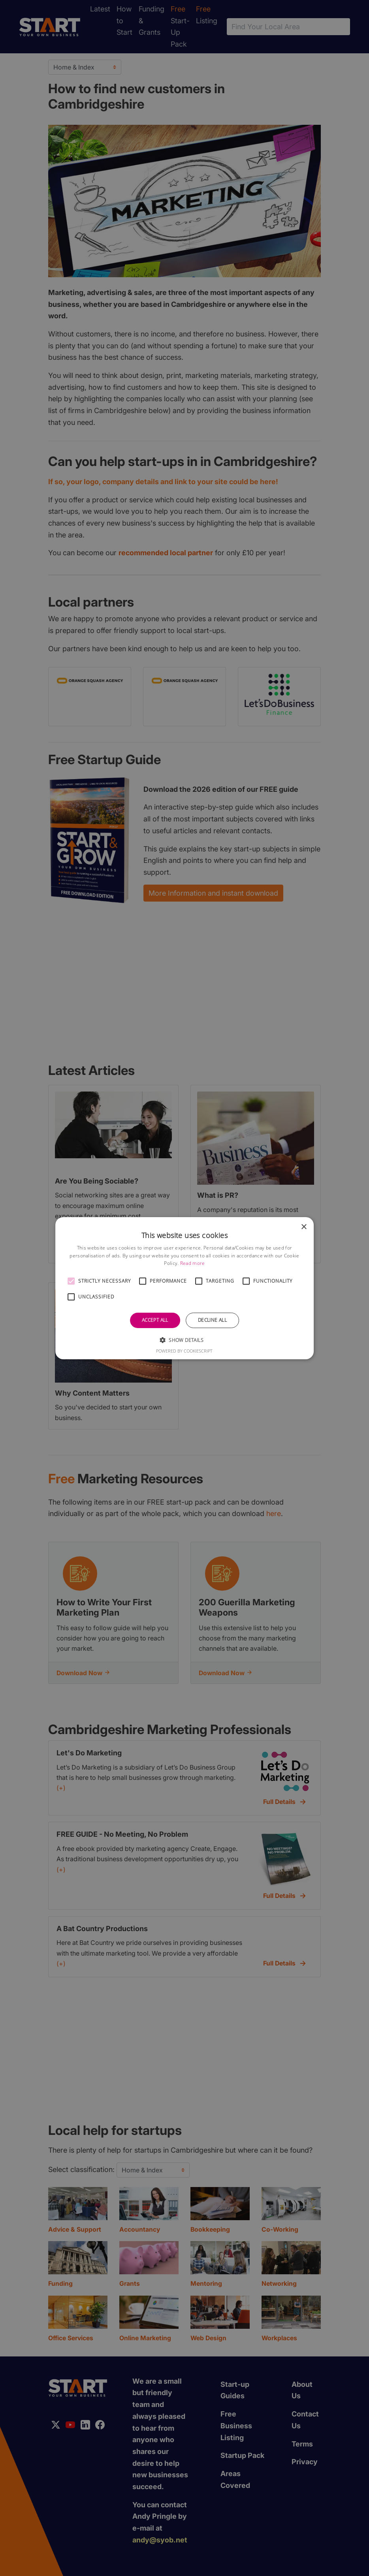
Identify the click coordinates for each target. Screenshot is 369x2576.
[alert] (184, 1288)
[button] (71, 1281)
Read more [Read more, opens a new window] (192, 1263)
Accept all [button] (155, 1320)
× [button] (304, 1227)
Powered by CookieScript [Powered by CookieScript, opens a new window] (184, 1351)
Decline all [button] (212, 1320)
